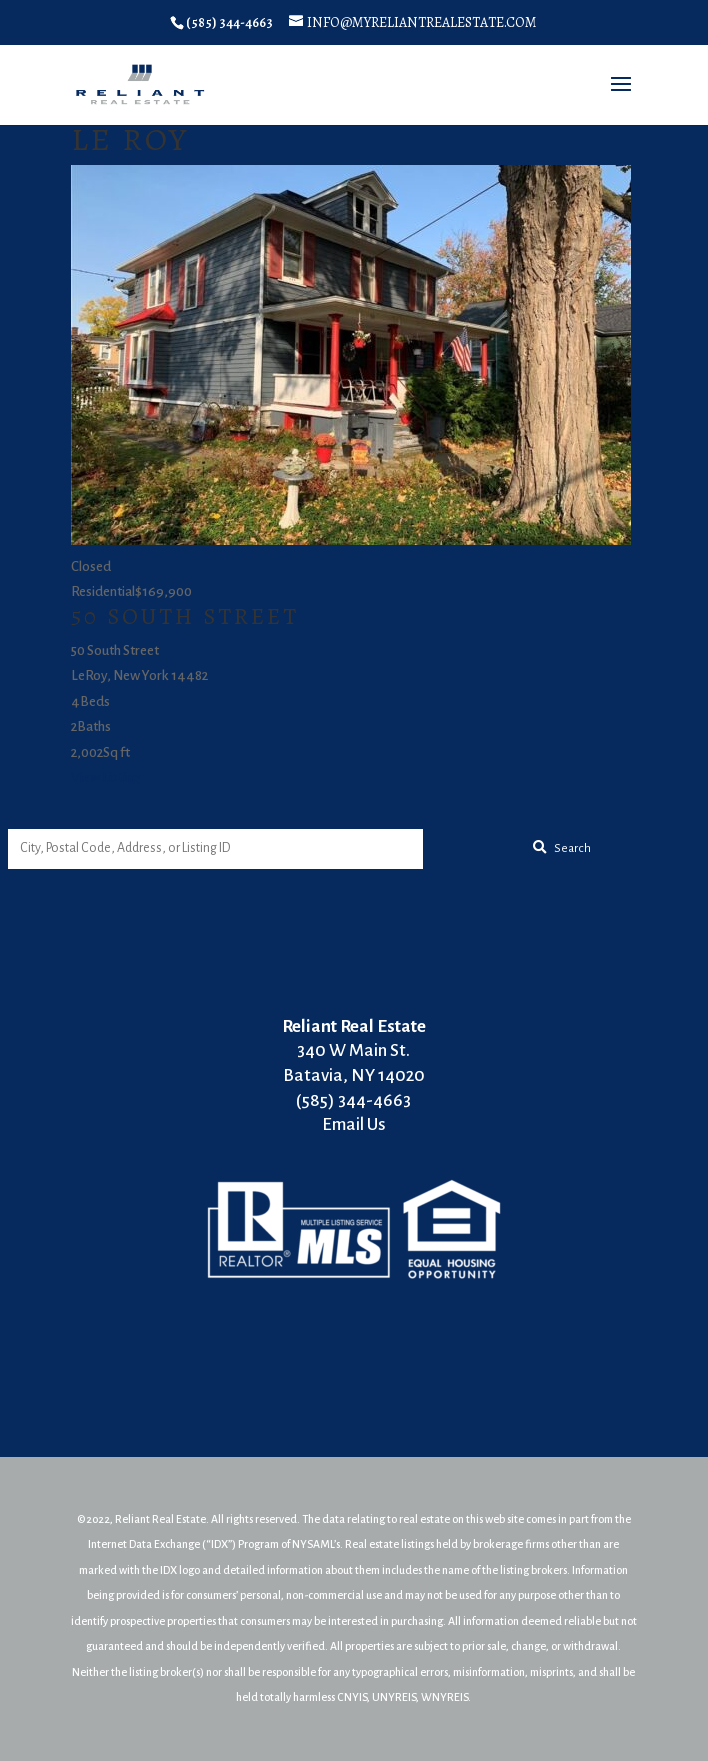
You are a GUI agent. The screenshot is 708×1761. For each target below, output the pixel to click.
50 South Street (185, 616)
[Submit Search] (561, 849)
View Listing (105, 777)
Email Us (354, 1124)
